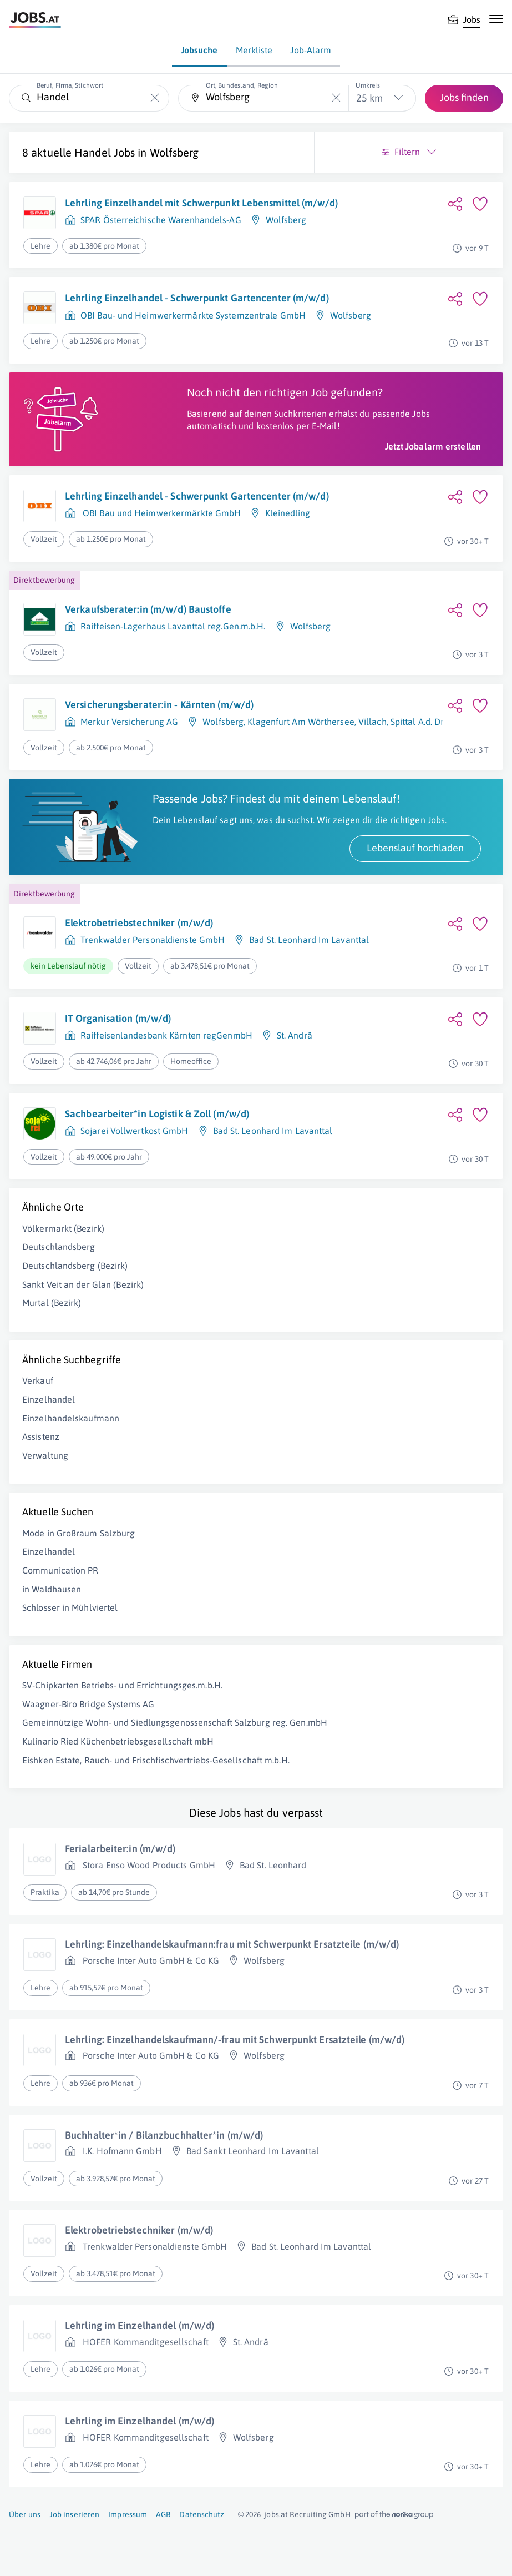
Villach (372, 722)
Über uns (24, 2514)
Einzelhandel (48, 1399)
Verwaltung (45, 1455)
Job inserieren (74, 2514)
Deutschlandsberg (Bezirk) (75, 1266)
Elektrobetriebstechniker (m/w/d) (139, 923)
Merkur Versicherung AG (129, 722)
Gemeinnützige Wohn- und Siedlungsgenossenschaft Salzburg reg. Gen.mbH (174, 1722)
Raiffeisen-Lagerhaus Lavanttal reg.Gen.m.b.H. (173, 626)
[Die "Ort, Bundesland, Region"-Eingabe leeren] (336, 98)
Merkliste (254, 50)
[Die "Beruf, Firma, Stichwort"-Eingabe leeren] (155, 98)
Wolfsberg (174, 152)
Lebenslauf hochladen (415, 848)
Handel (92, 152)
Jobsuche (199, 50)
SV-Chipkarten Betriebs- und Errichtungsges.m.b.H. (122, 1685)
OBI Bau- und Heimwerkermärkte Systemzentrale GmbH (193, 315)
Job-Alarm (310, 50)
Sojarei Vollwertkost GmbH (134, 1131)
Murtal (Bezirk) (52, 1303)
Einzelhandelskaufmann (70, 1418)
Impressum (127, 2514)
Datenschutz (201, 2514)
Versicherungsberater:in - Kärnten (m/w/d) (159, 704)
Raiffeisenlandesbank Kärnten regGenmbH (166, 1035)
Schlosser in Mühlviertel (70, 1607)
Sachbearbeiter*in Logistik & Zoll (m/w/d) (157, 1114)
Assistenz (40, 1436)
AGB (163, 2514)
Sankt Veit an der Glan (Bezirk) (83, 1284)
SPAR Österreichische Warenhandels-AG (160, 220)
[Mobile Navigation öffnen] (496, 19)
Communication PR (60, 1570)
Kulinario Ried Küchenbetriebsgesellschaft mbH (118, 1741)
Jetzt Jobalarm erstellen (433, 446)
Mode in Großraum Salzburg (78, 1533)
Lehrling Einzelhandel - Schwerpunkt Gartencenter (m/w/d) (197, 298)
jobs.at (276, 2514)
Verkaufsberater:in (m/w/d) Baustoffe (148, 609)
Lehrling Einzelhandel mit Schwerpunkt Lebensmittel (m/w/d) (201, 203)
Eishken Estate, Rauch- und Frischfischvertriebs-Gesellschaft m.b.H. (156, 1760)
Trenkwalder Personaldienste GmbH (152, 940)
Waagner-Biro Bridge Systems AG (88, 1704)
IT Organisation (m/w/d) (118, 1018)
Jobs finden (464, 97)
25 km (369, 98)
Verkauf (37, 1380)
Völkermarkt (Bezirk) (63, 1228)
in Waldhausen (51, 1589)
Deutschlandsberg (58, 1247)
